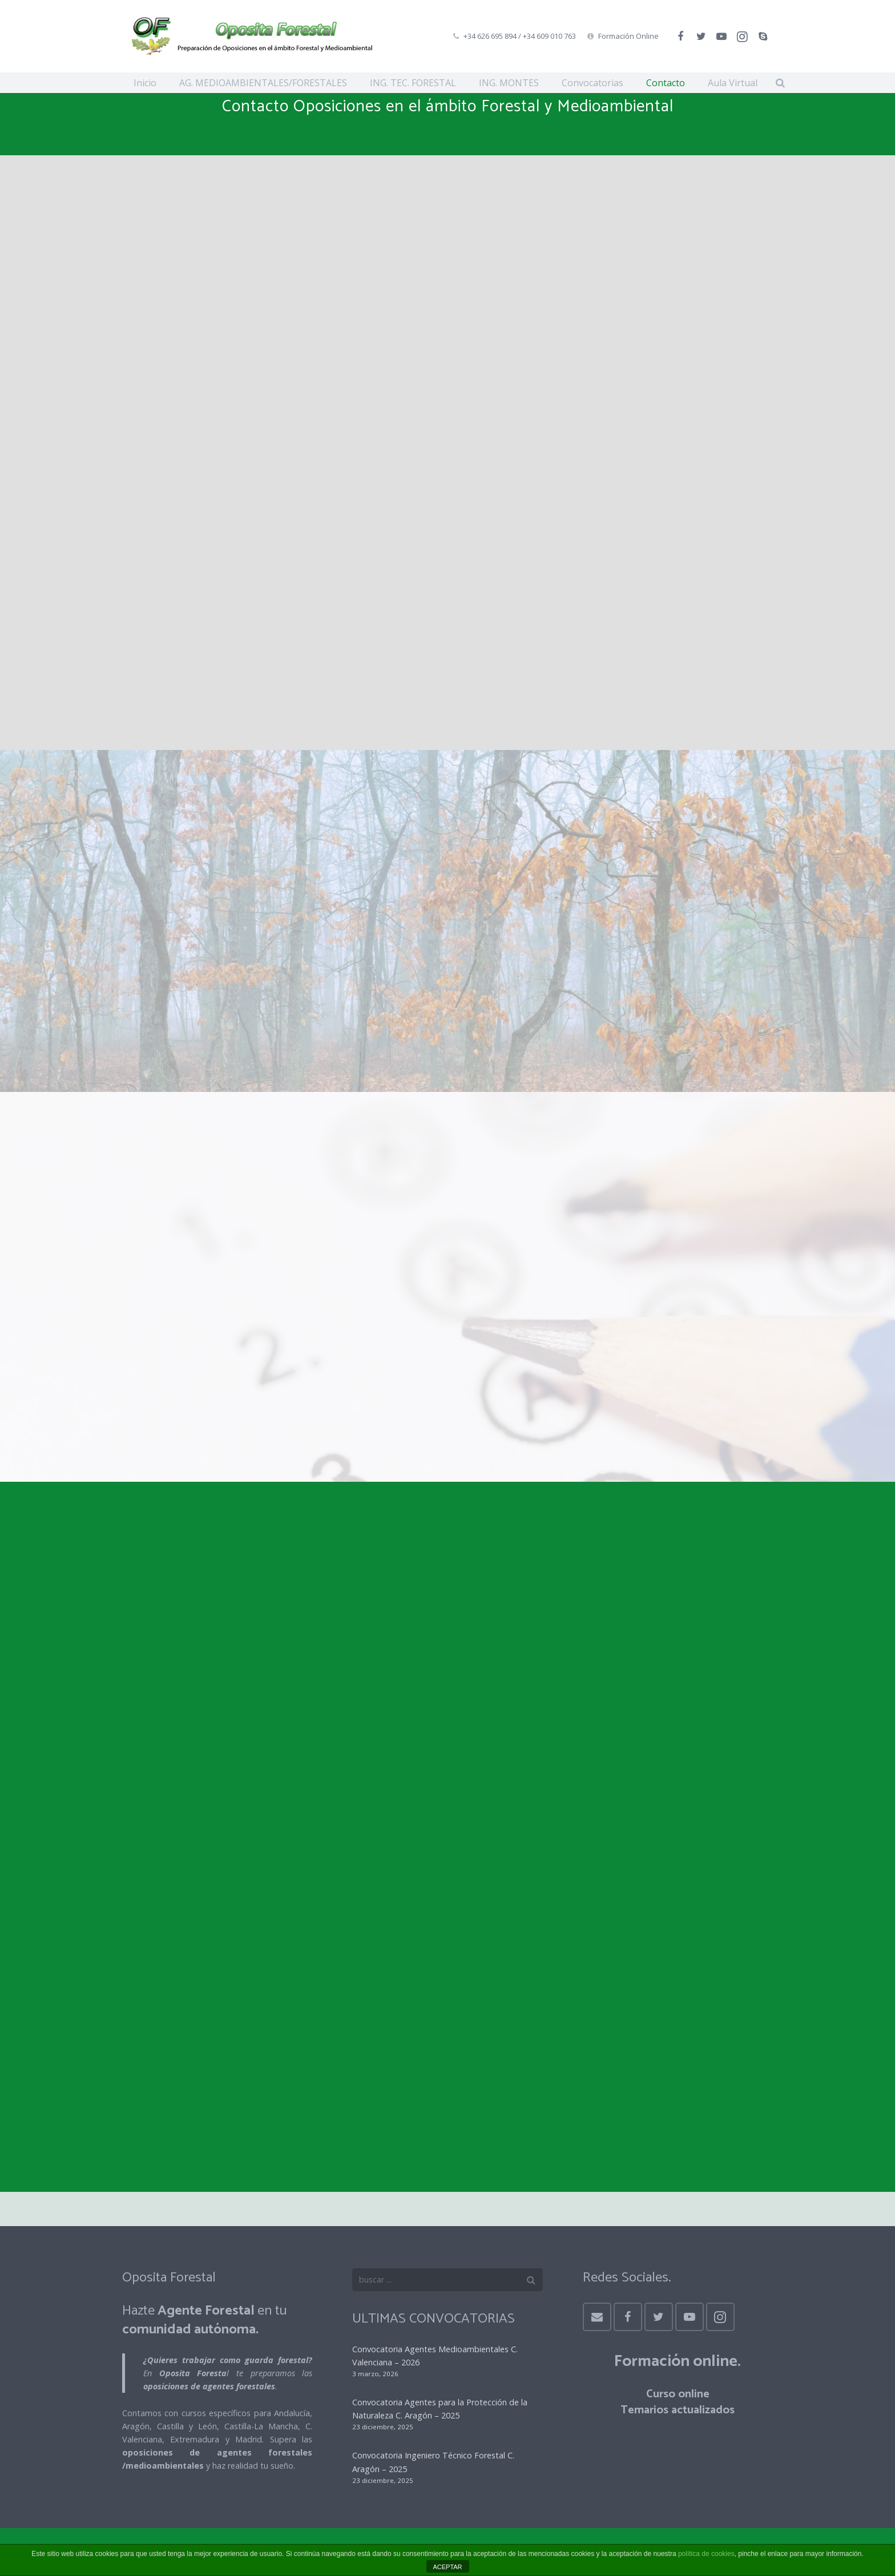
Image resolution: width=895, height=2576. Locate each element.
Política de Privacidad (286, 676)
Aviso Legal (199, 676)
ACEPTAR (447, 2566)
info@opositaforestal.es (663, 475)
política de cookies (706, 2554)
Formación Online (628, 36)
